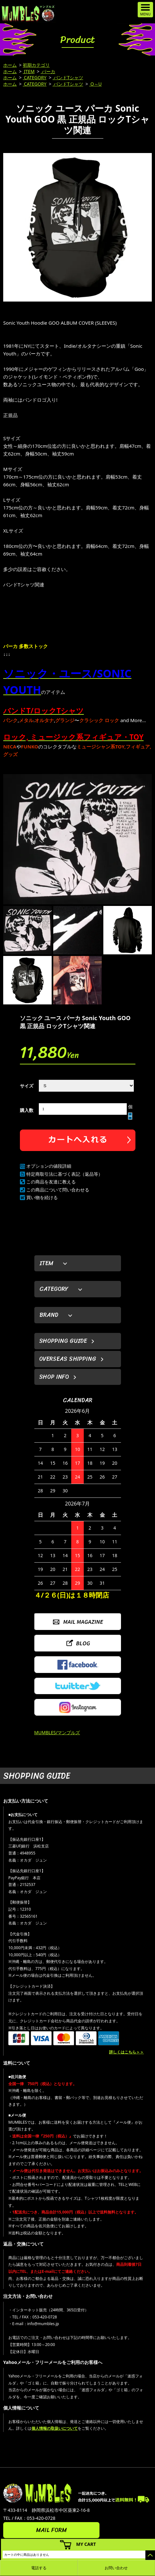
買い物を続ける (42, 1197)
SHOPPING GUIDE (63, 1341)
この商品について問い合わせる (57, 1190)
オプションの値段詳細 (48, 1166)
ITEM (29, 71)
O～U (95, 84)
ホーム (10, 65)
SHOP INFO (54, 1377)
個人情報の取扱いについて (54, 2428)
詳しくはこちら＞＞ (126, 2052)
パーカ (48, 71)
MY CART (86, 2544)
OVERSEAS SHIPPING (67, 1359)
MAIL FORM (51, 2530)
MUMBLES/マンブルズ (57, 1732)
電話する (39, 2568)
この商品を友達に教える (51, 1182)
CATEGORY (35, 77)
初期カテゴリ (36, 65)
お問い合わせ (116, 2568)
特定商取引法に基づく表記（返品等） (64, 1174)
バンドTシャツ (68, 77)
